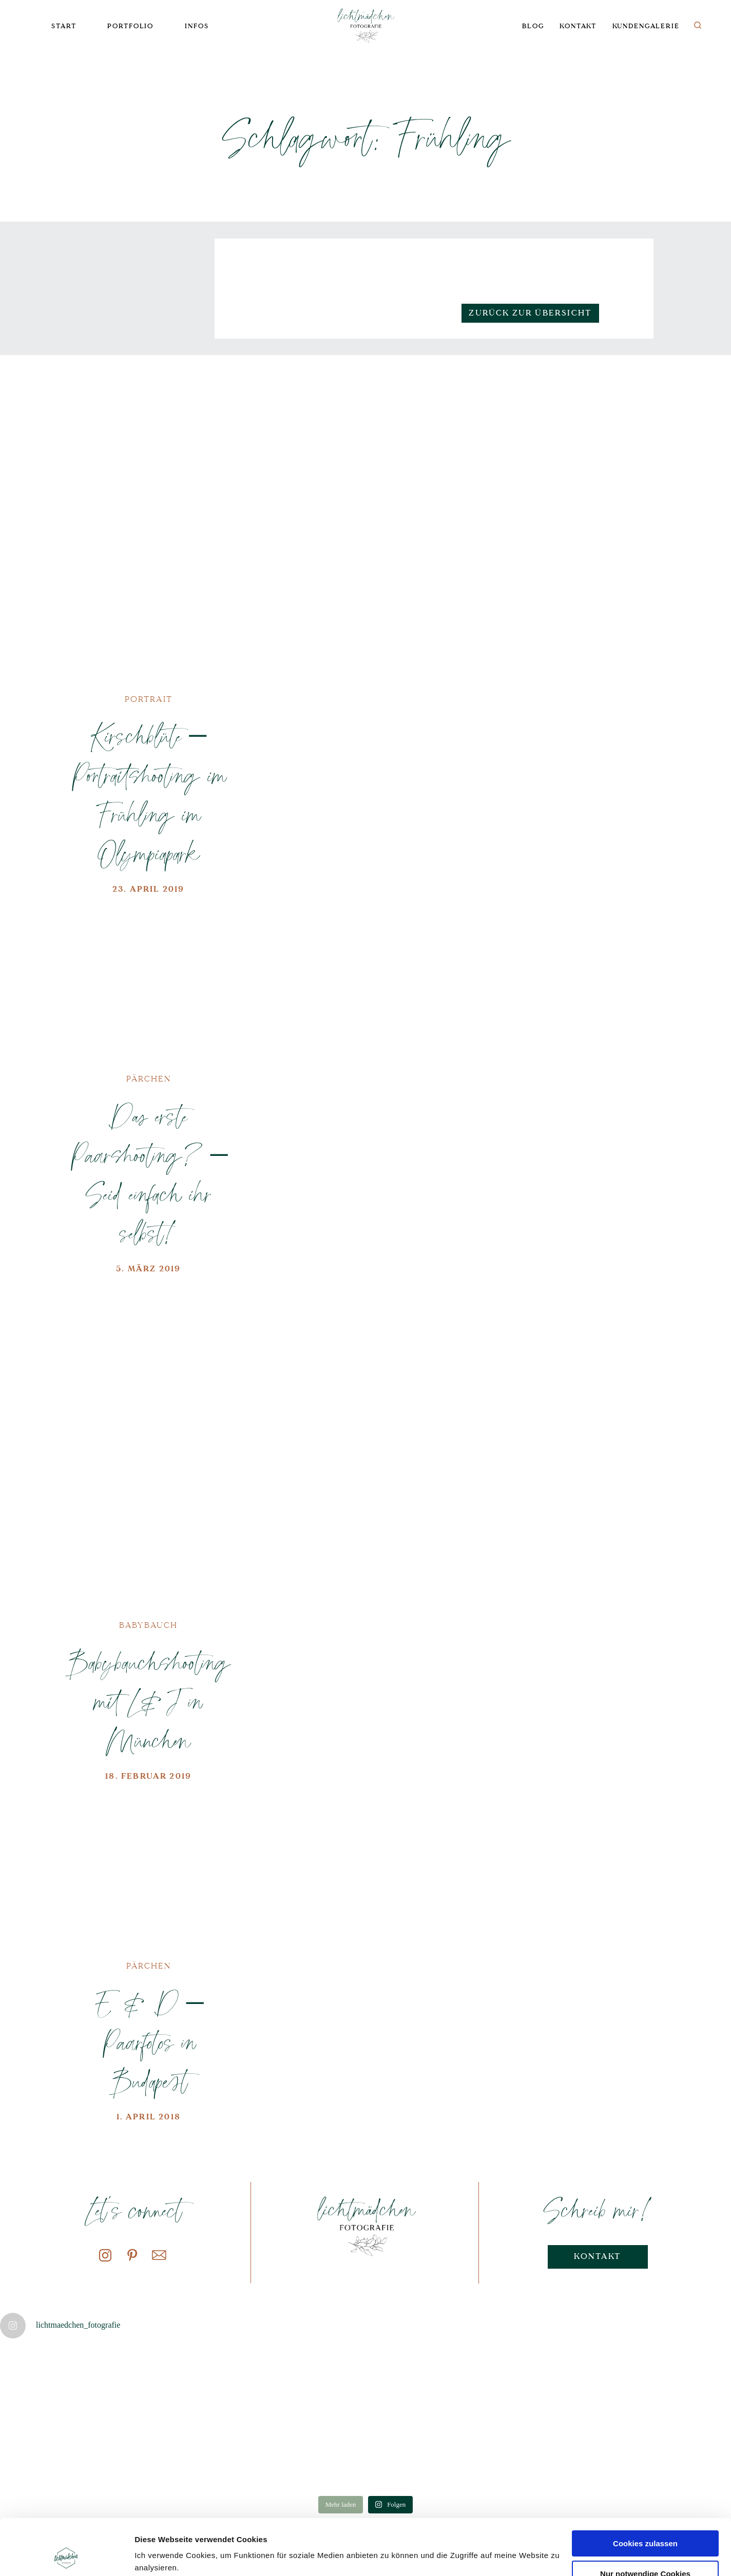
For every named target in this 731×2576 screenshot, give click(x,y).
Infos (196, 26)
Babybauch (148, 1625)
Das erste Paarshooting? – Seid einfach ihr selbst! (148, 1174)
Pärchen (148, 1079)
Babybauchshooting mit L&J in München (148, 1700)
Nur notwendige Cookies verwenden (645, 2525)
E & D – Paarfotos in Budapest (148, 2041)
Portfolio (130, 26)
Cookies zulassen (645, 2491)
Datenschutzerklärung (209, 2527)
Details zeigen (160, 2555)
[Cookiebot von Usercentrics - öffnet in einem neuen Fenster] (66, 2556)
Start (63, 26)
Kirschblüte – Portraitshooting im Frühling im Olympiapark (148, 794)
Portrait (148, 699)
